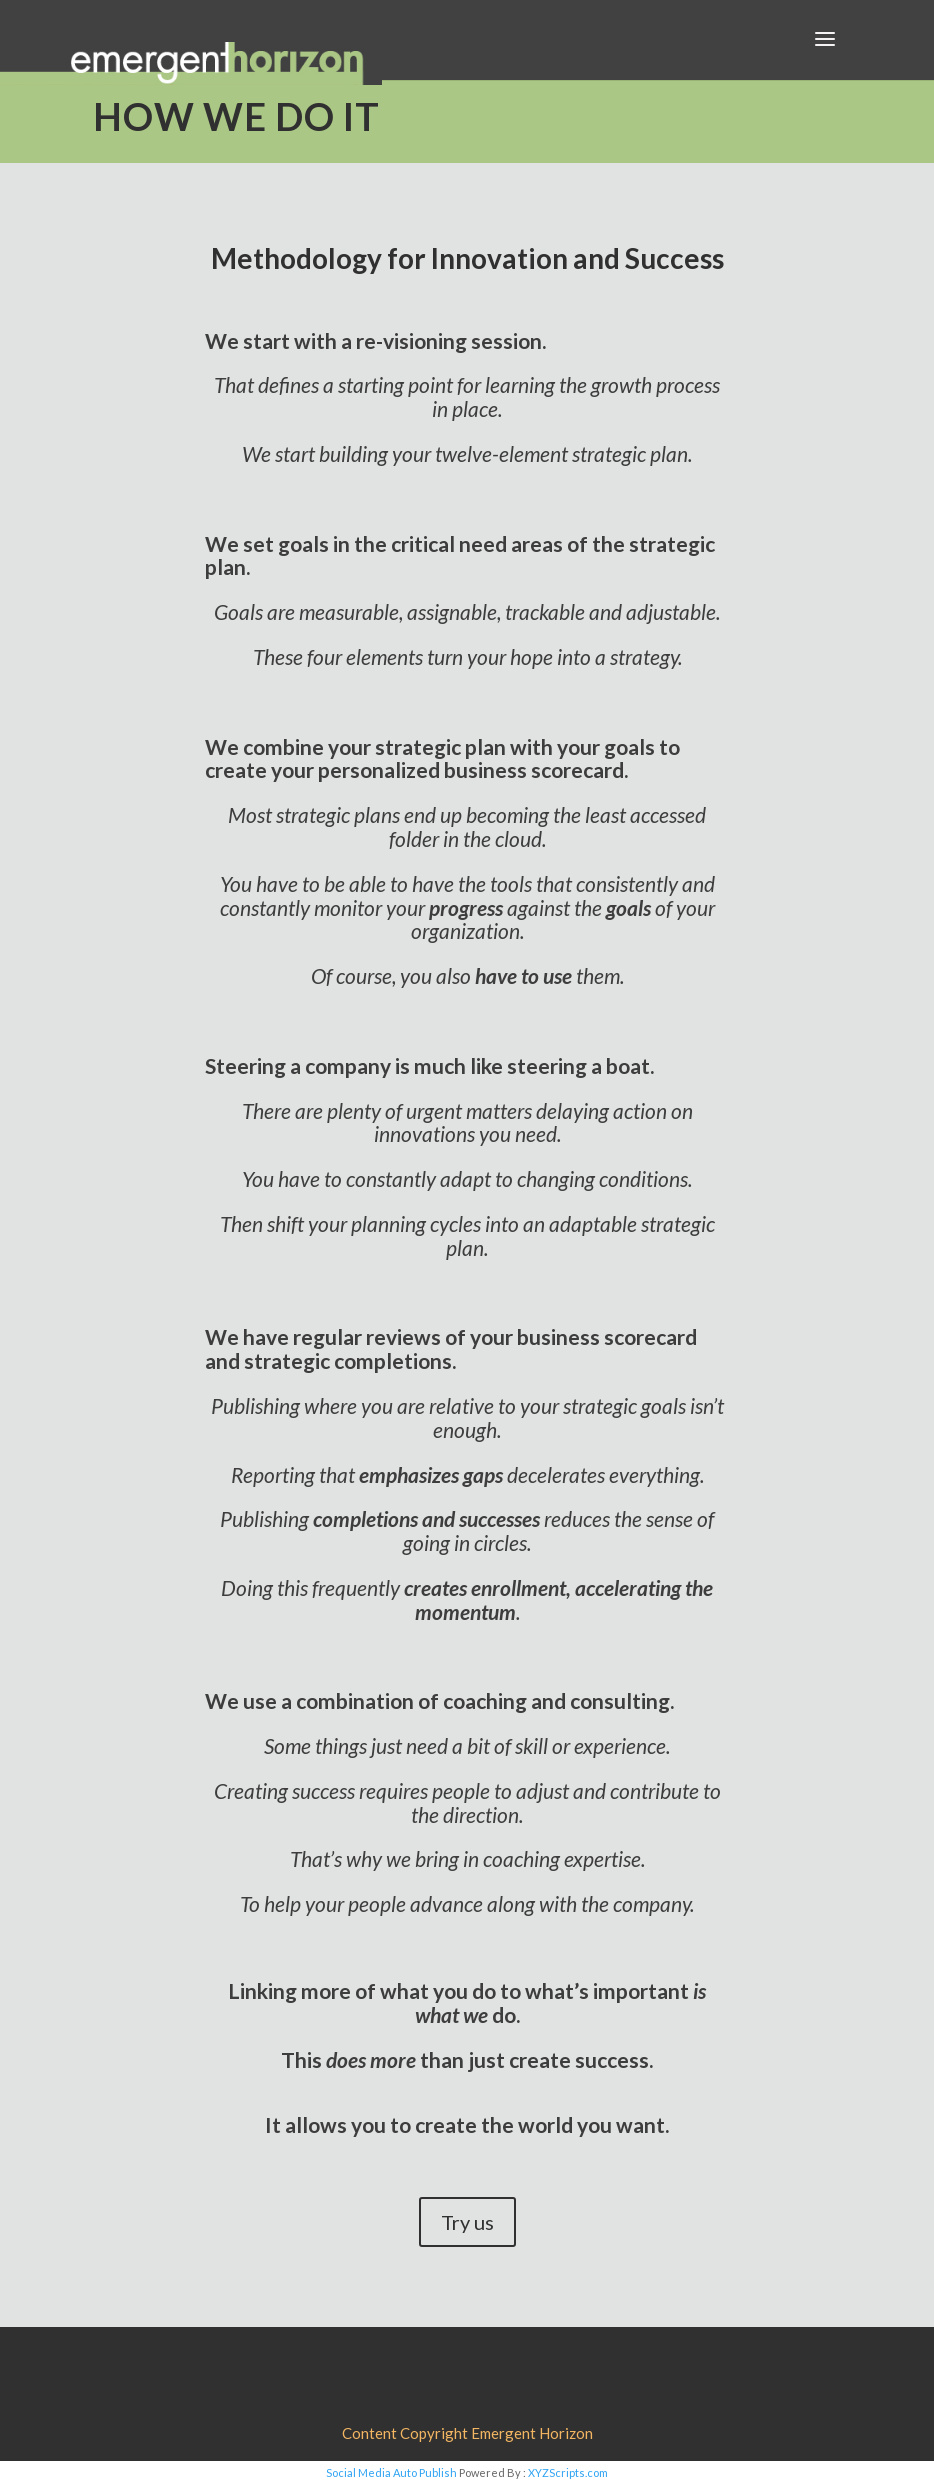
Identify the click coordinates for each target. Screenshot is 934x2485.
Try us (467, 2222)
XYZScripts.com (568, 2472)
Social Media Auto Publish (391, 2472)
